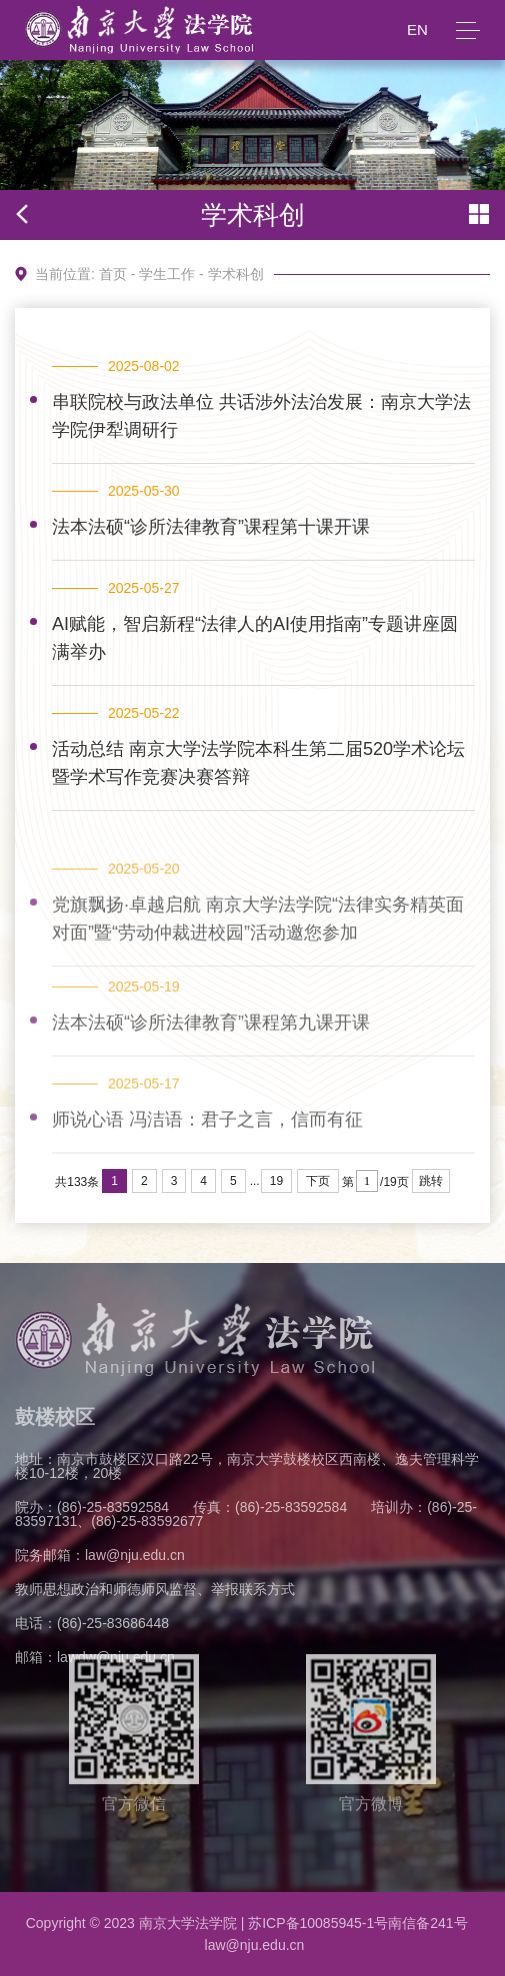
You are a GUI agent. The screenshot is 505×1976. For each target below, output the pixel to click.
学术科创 (236, 274)
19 (276, 1181)
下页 (318, 1181)
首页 (113, 274)
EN (417, 29)
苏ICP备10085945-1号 (318, 1923)
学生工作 (167, 274)
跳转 (431, 1181)
